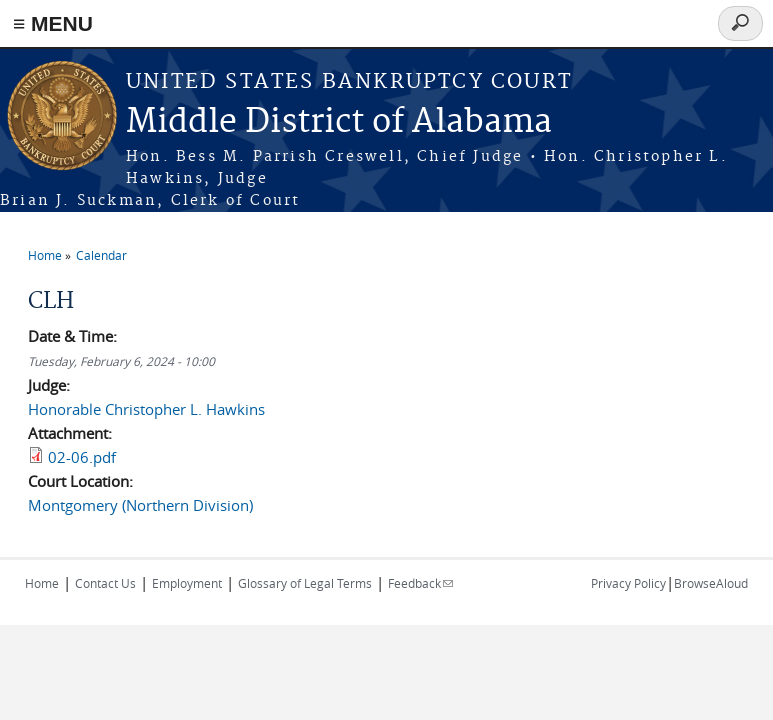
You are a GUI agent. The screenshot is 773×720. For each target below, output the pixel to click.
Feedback (420, 583)
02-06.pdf (82, 457)
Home (45, 255)
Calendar (101, 255)
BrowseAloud (711, 583)
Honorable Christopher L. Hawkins (146, 409)
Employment (187, 583)
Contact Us (105, 583)
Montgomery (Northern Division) (140, 505)
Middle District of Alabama (339, 122)
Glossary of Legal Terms (305, 583)
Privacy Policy (628, 583)
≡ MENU (53, 23)
